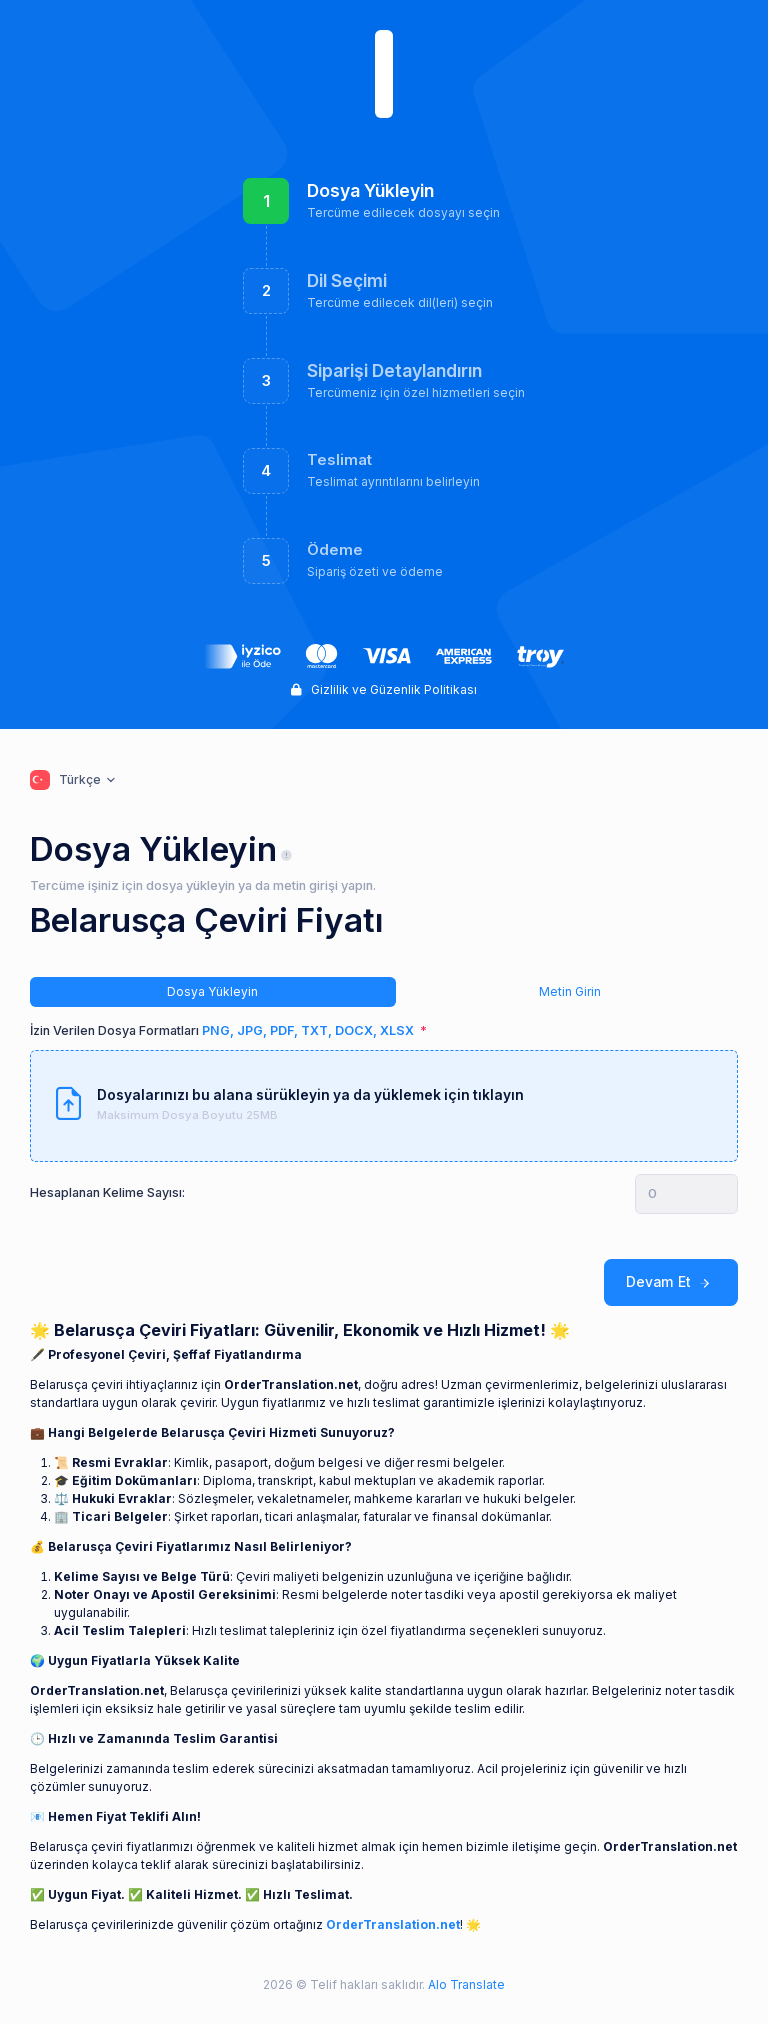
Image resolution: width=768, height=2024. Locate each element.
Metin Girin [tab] (570, 991)
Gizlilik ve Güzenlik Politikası (384, 689)
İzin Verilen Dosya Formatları (223, 1030)
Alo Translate (465, 1984)
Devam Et (671, 1282)
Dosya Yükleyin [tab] (212, 991)
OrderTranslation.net (393, 1924)
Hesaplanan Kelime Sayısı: (107, 1192)
